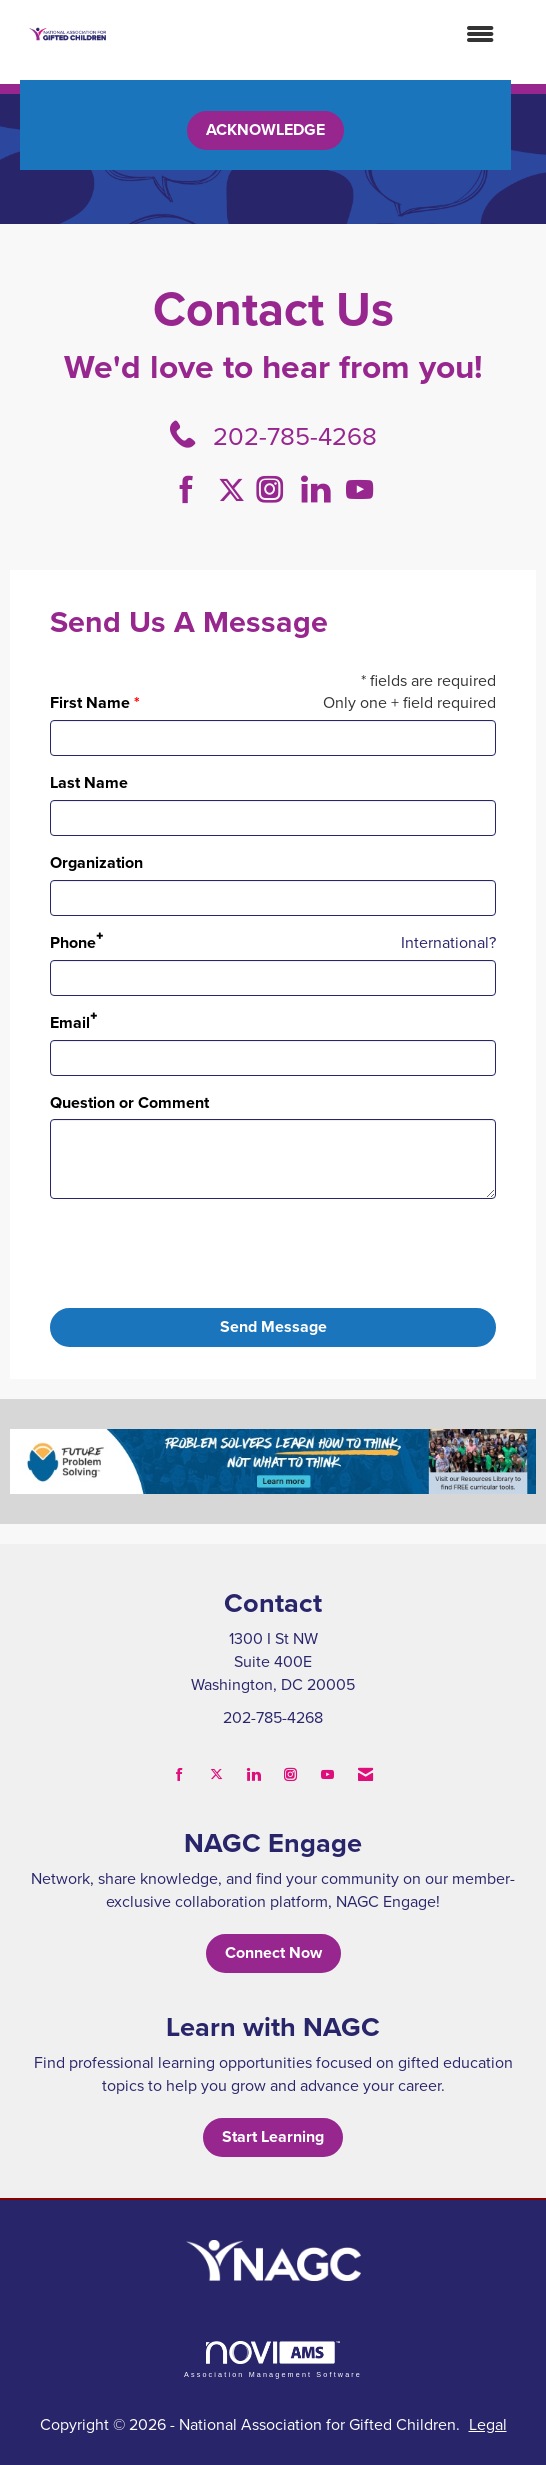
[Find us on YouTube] (359, 490)
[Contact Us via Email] (365, 1774)
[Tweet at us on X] (216, 1774)
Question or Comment (129, 1103)
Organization (96, 863)
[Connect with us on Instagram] (276, 490)
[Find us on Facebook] (193, 490)
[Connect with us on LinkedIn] (321, 490)
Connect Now (273, 1952)
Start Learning (273, 2136)
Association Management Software (273, 2359)
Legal (488, 2424)
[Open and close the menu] (311, 34)
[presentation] (202, 1254)
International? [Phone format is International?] (448, 942)
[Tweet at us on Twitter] (235, 490)
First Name (90, 703)
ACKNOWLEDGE (265, 129)
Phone (73, 943)
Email (70, 1023)
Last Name (89, 783)
